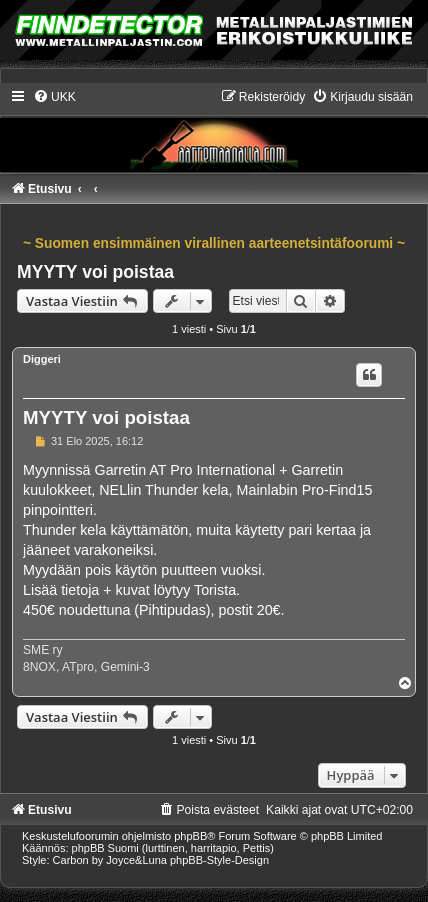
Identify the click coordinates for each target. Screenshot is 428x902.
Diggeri (42, 359)
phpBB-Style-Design (219, 860)
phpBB (190, 836)
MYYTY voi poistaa (95, 272)
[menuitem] (54, 97)
